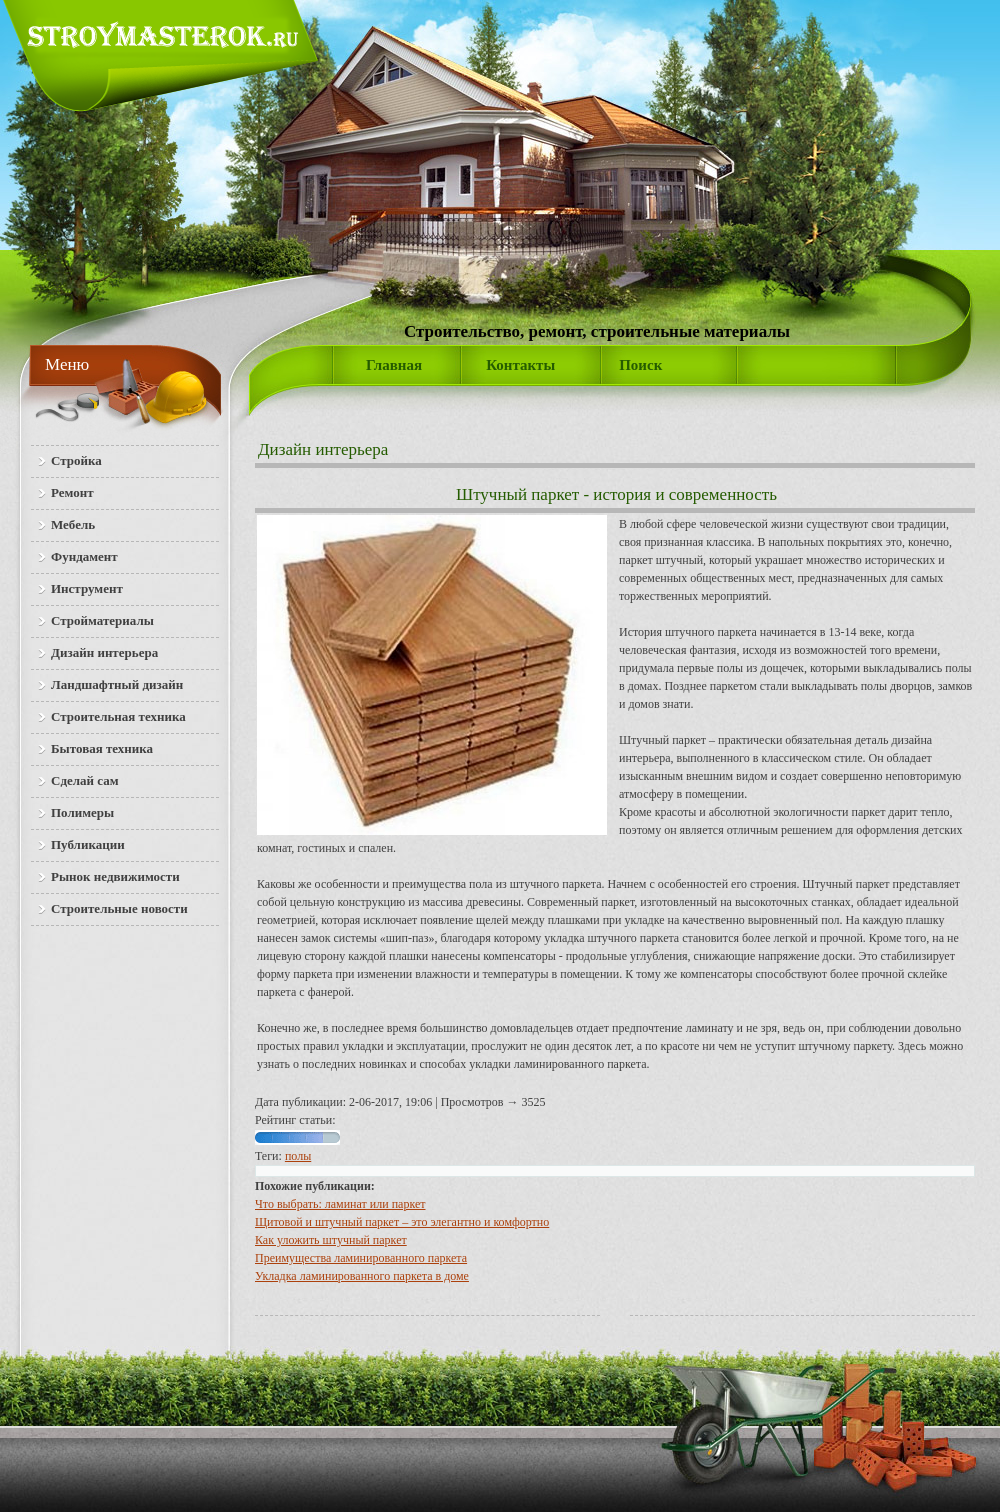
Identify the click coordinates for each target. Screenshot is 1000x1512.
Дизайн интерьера (323, 449)
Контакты (520, 365)
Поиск (640, 365)
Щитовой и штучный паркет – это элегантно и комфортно (402, 1222)
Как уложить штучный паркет (331, 1240)
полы (298, 1156)
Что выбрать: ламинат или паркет (340, 1204)
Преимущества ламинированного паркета (361, 1258)
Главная (394, 365)
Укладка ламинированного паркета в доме (362, 1276)
